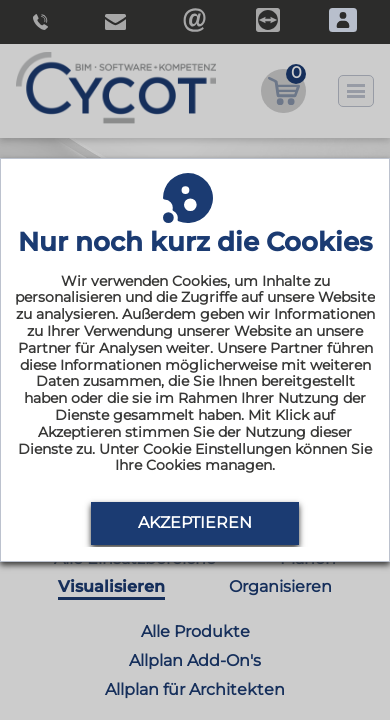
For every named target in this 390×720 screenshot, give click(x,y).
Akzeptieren (195, 522)
